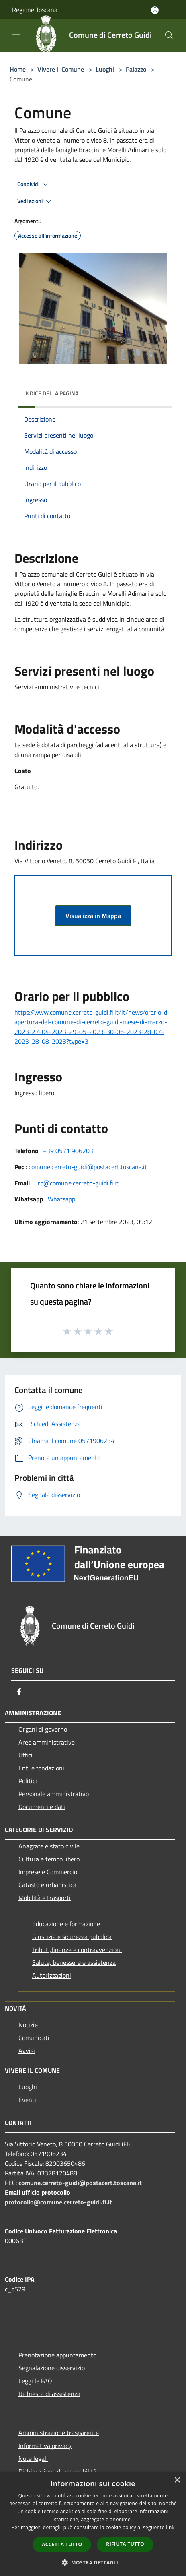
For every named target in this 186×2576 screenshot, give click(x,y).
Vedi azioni (35, 201)
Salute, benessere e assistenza (74, 1962)
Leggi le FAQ (35, 2381)
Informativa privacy (45, 2445)
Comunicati (33, 2038)
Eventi (27, 2100)
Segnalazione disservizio (51, 2368)
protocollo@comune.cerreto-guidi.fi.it (58, 2202)
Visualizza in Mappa (93, 915)
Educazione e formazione (66, 1924)
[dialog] (93, 2524)
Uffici (25, 1755)
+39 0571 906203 (68, 1151)
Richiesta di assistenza (49, 2393)
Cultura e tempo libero (49, 1859)
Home (18, 69)
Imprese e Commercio (47, 1872)
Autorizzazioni (51, 1975)
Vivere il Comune (61, 69)
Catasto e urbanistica (47, 1885)
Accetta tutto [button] (62, 2544)
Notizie (28, 2025)
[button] (93, 2562)
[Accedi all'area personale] (155, 10)
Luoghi (105, 69)
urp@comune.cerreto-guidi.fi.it (76, 1183)
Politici (27, 1781)
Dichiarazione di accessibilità (57, 2471)
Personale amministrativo (53, 1794)
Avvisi (26, 2050)
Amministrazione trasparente (58, 2432)
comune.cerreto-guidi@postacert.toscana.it (88, 1167)
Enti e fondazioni (41, 1768)
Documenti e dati (41, 1806)
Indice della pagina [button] (51, 393)
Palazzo (136, 69)
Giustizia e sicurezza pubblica (72, 1936)
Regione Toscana (34, 9)
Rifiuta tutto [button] (125, 2544)
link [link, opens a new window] (170, 2527)
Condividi (33, 184)
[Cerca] (169, 35)
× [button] (177, 2480)
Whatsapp (61, 1199)
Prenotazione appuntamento (57, 2355)
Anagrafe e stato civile (49, 1846)
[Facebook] (19, 1692)
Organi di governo (42, 1729)
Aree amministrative (46, 1742)
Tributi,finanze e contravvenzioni (77, 1949)
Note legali (33, 2458)
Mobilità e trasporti (44, 1897)
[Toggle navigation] (16, 34)
